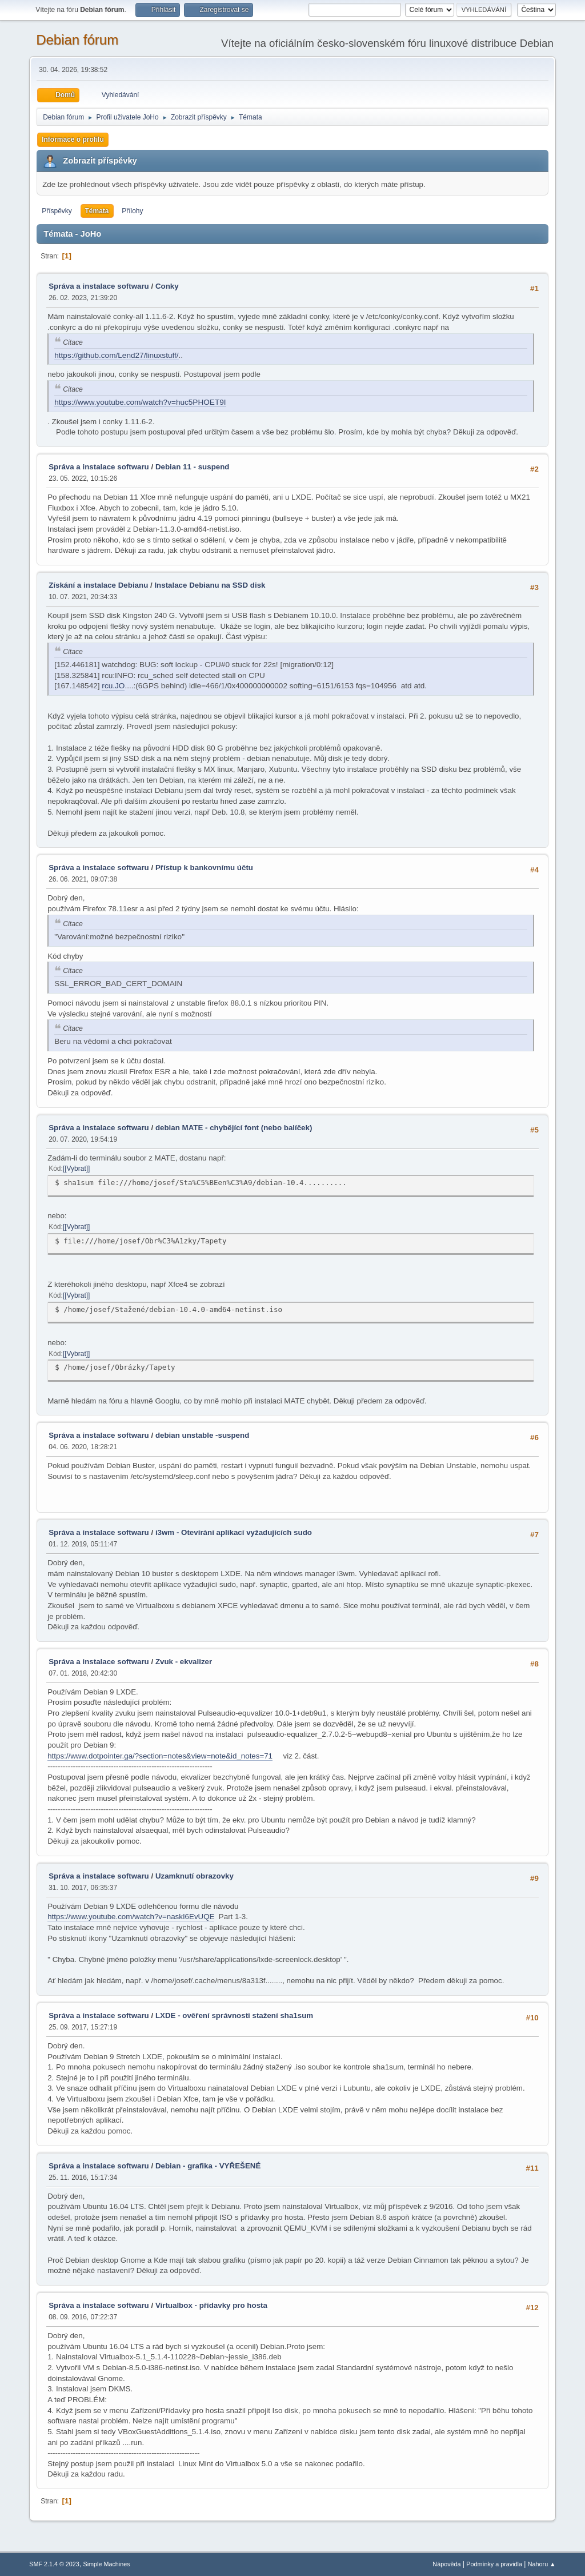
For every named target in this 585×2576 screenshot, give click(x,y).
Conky (167, 286)
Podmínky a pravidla (494, 2564)
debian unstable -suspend (202, 1435)
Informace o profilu (73, 139)
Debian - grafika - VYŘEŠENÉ (208, 2166)
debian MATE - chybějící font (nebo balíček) (233, 1127)
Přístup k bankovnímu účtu (204, 867)
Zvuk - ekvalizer (183, 1661)
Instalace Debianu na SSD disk (209, 585)
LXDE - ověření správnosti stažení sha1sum (234, 2015)
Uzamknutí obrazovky (194, 1876)
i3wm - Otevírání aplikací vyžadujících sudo (233, 1532)
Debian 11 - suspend (192, 466)
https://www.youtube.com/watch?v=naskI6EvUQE (130, 1916)
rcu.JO (113, 685)
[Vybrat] (76, 1169)
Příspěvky (57, 211)
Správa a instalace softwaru (99, 286)
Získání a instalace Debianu (98, 585)
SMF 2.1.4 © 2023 (54, 2564)
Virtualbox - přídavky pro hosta (211, 2305)
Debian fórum (77, 39)
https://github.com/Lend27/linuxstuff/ (116, 355)
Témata (97, 211)
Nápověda (446, 2564)
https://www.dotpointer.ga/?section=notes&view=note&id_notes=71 (160, 1756)
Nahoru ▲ (542, 2564)
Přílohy (132, 211)
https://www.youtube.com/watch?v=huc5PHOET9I (140, 402)
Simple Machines (106, 2564)
